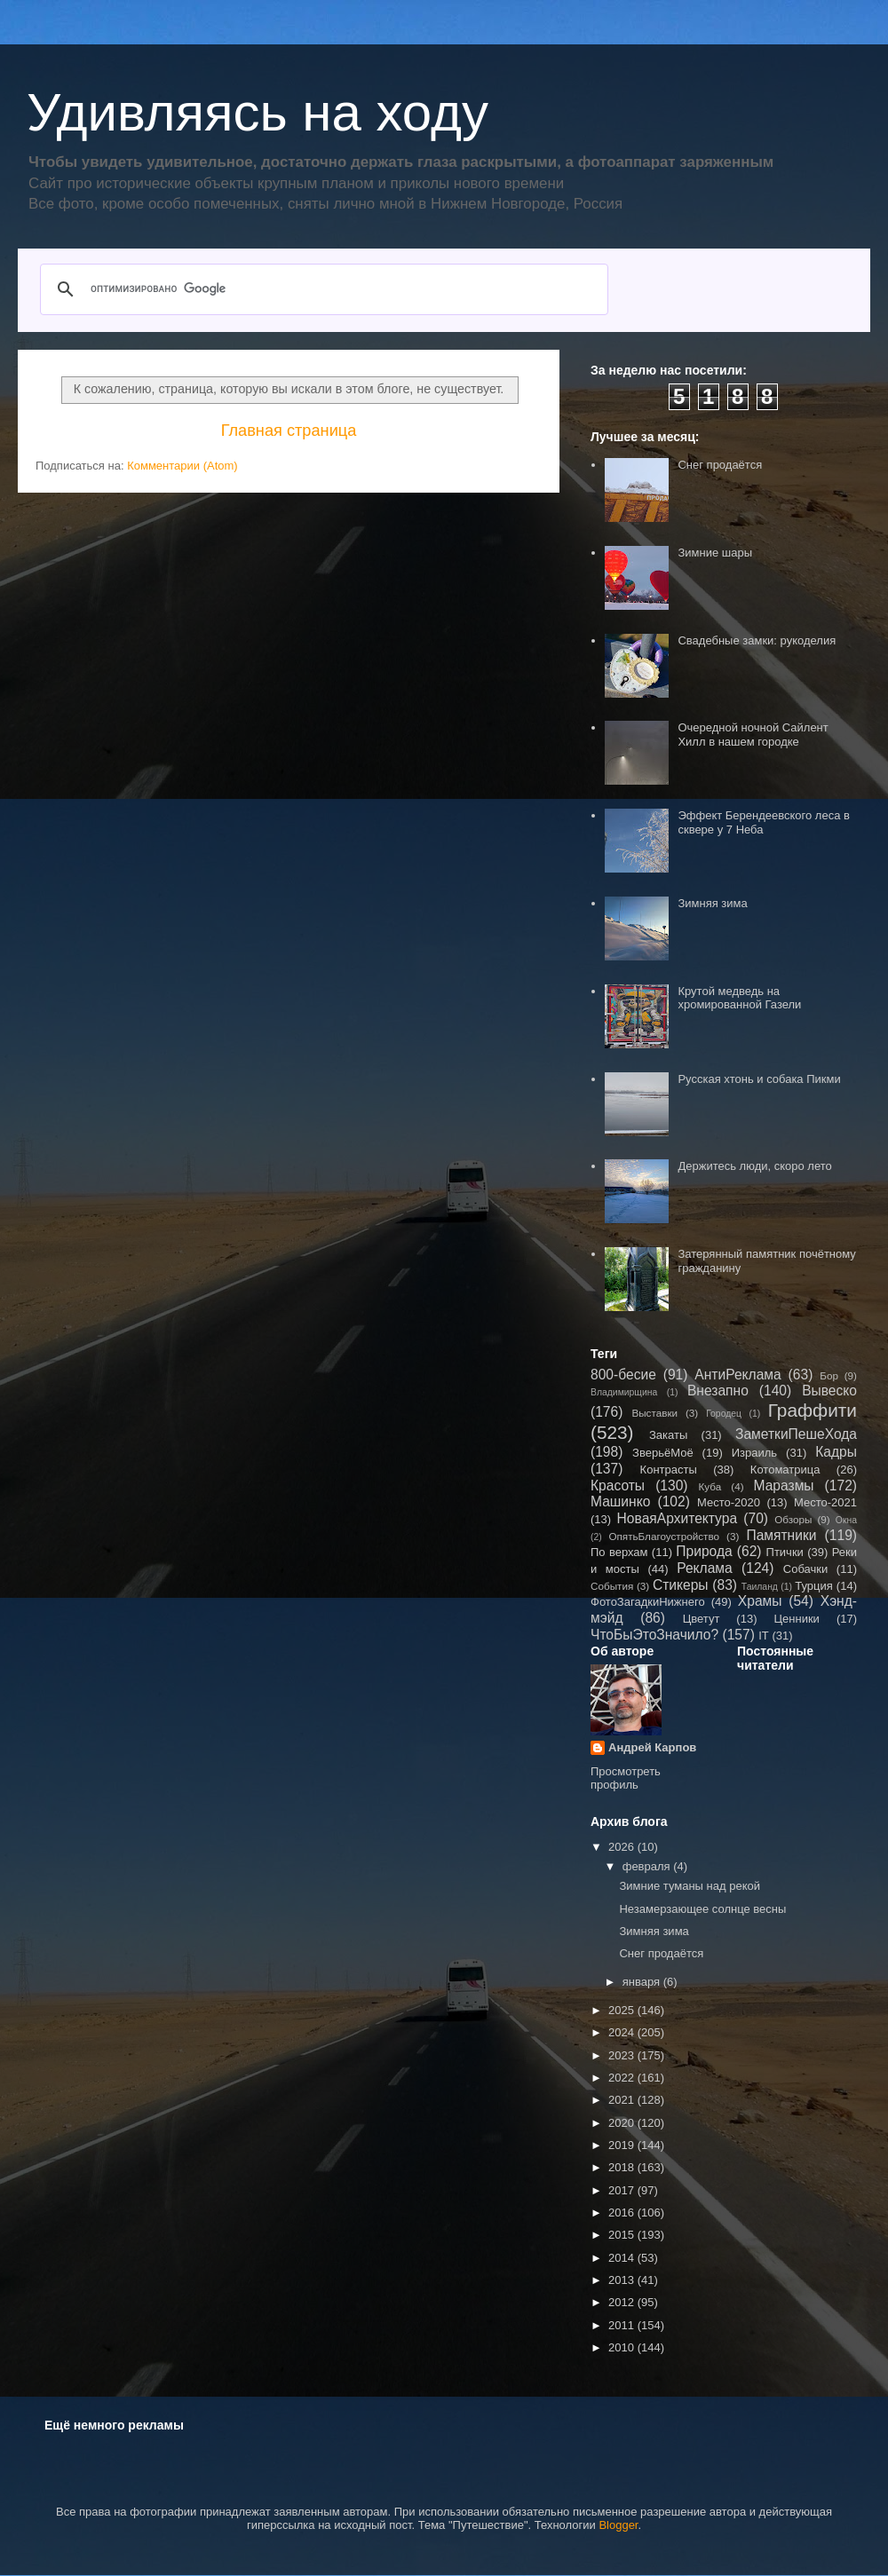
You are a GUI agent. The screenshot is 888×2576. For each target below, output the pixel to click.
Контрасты (668, 1469)
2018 (623, 2167)
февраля (648, 1866)
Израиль (754, 1452)
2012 (623, 2302)
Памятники (781, 1535)
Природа (704, 1551)
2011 (623, 2325)
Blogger (618, 2525)
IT (763, 1635)
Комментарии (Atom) (182, 465)
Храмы (760, 1600)
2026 (623, 1846)
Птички (785, 1552)
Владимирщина (624, 1392)
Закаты (668, 1435)
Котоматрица (785, 1469)
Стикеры (681, 1584)
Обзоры (793, 1519)
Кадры (836, 1451)
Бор (829, 1375)
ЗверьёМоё (663, 1452)
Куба (710, 1486)
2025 (623, 2010)
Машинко (620, 1501)
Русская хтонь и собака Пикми (759, 1079)
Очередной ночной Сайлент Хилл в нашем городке (753, 734)
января (642, 1981)
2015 (623, 2234)
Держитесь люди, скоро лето (754, 1166)
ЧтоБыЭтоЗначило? (654, 1634)
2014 (623, 2257)
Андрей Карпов (652, 1747)
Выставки (654, 1412)
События (612, 1586)
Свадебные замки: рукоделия (757, 640)
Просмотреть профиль (626, 1778)
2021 (623, 2099)
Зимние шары (715, 552)
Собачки (805, 1569)
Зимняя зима (712, 903)
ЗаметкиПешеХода (796, 1434)
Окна (846, 1520)
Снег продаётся (720, 464)
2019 (623, 2145)
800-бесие (623, 1374)
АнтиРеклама (737, 1374)
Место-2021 (825, 1502)
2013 (623, 2280)
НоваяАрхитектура (677, 1518)
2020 (623, 2123)
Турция (814, 1585)
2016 (623, 2212)
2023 (623, 2055)
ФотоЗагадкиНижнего (648, 1601)
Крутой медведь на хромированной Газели (739, 998)
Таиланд (759, 1587)
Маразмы (783, 1485)
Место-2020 (728, 1502)
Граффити (812, 1410)
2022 (623, 2077)
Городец (723, 1413)
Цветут (701, 1618)
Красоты (618, 1485)
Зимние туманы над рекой (689, 1885)
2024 (623, 2032)
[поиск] (321, 289)
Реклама (705, 1568)
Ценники (796, 1618)
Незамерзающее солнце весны (702, 1909)
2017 (623, 2190)
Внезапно (718, 1390)
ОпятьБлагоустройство (663, 1536)
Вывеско (829, 1390)
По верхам (619, 1552)
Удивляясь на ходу (257, 112)
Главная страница (289, 430)
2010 (623, 2347)
